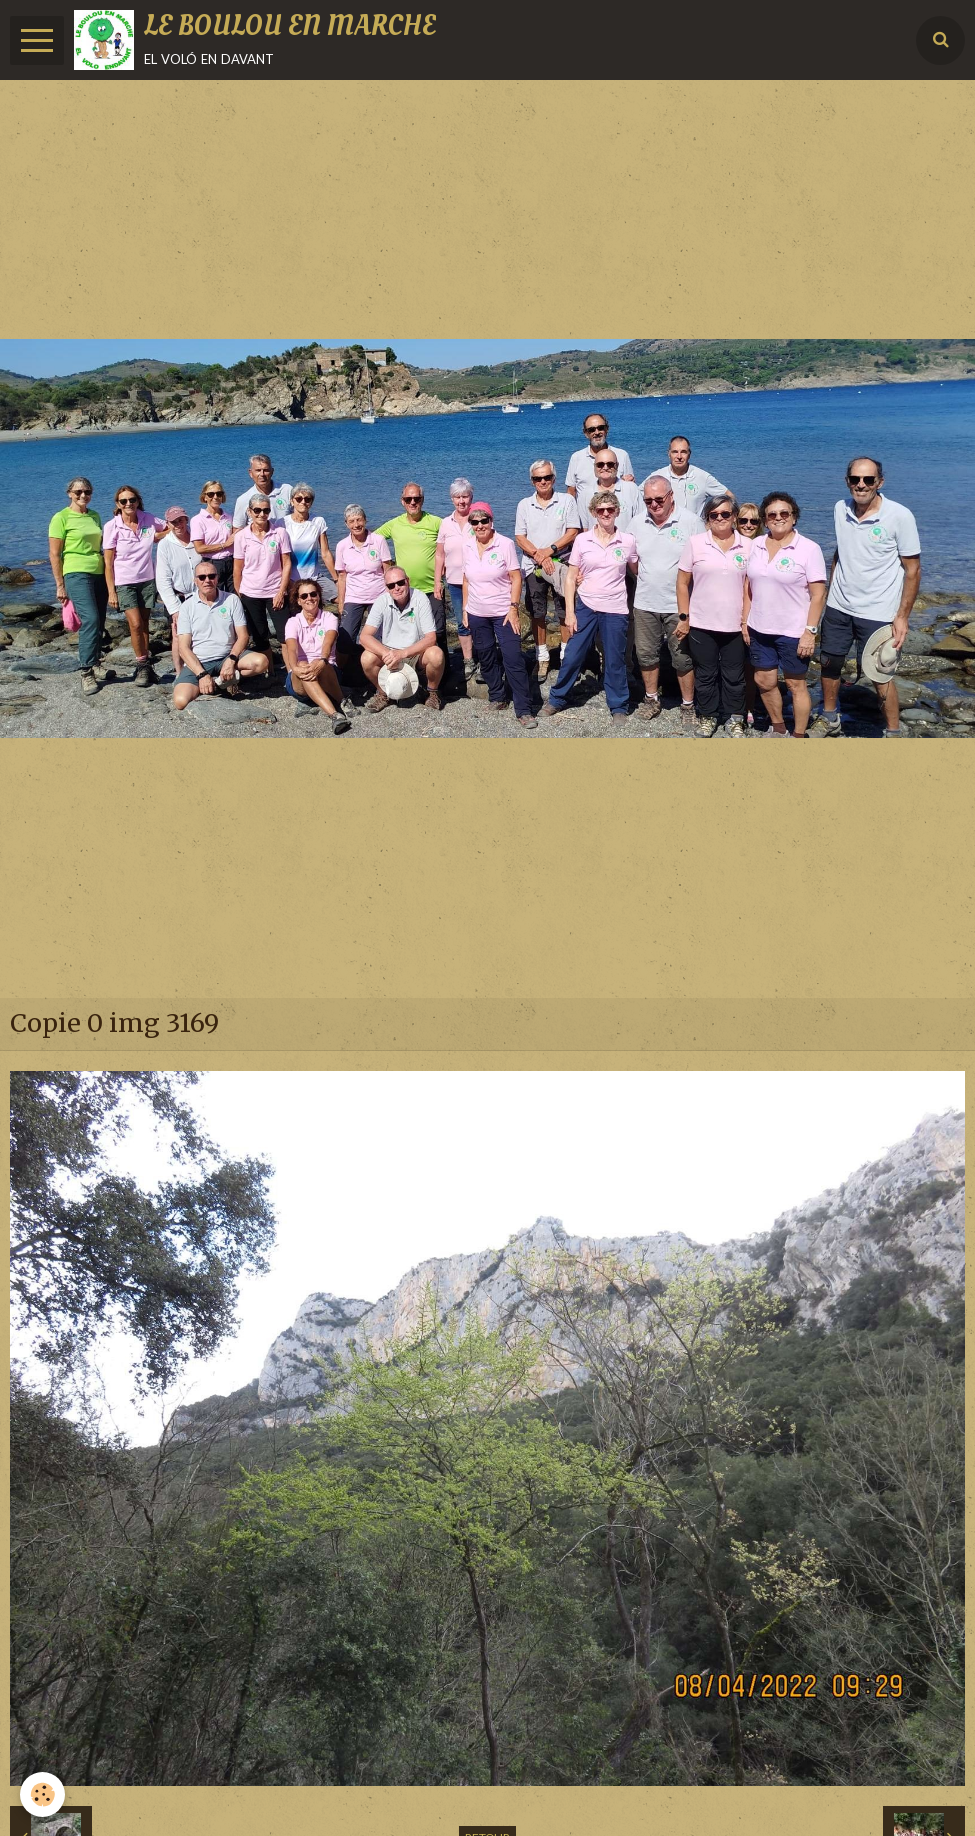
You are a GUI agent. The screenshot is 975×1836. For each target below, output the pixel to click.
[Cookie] (42, 1794)
